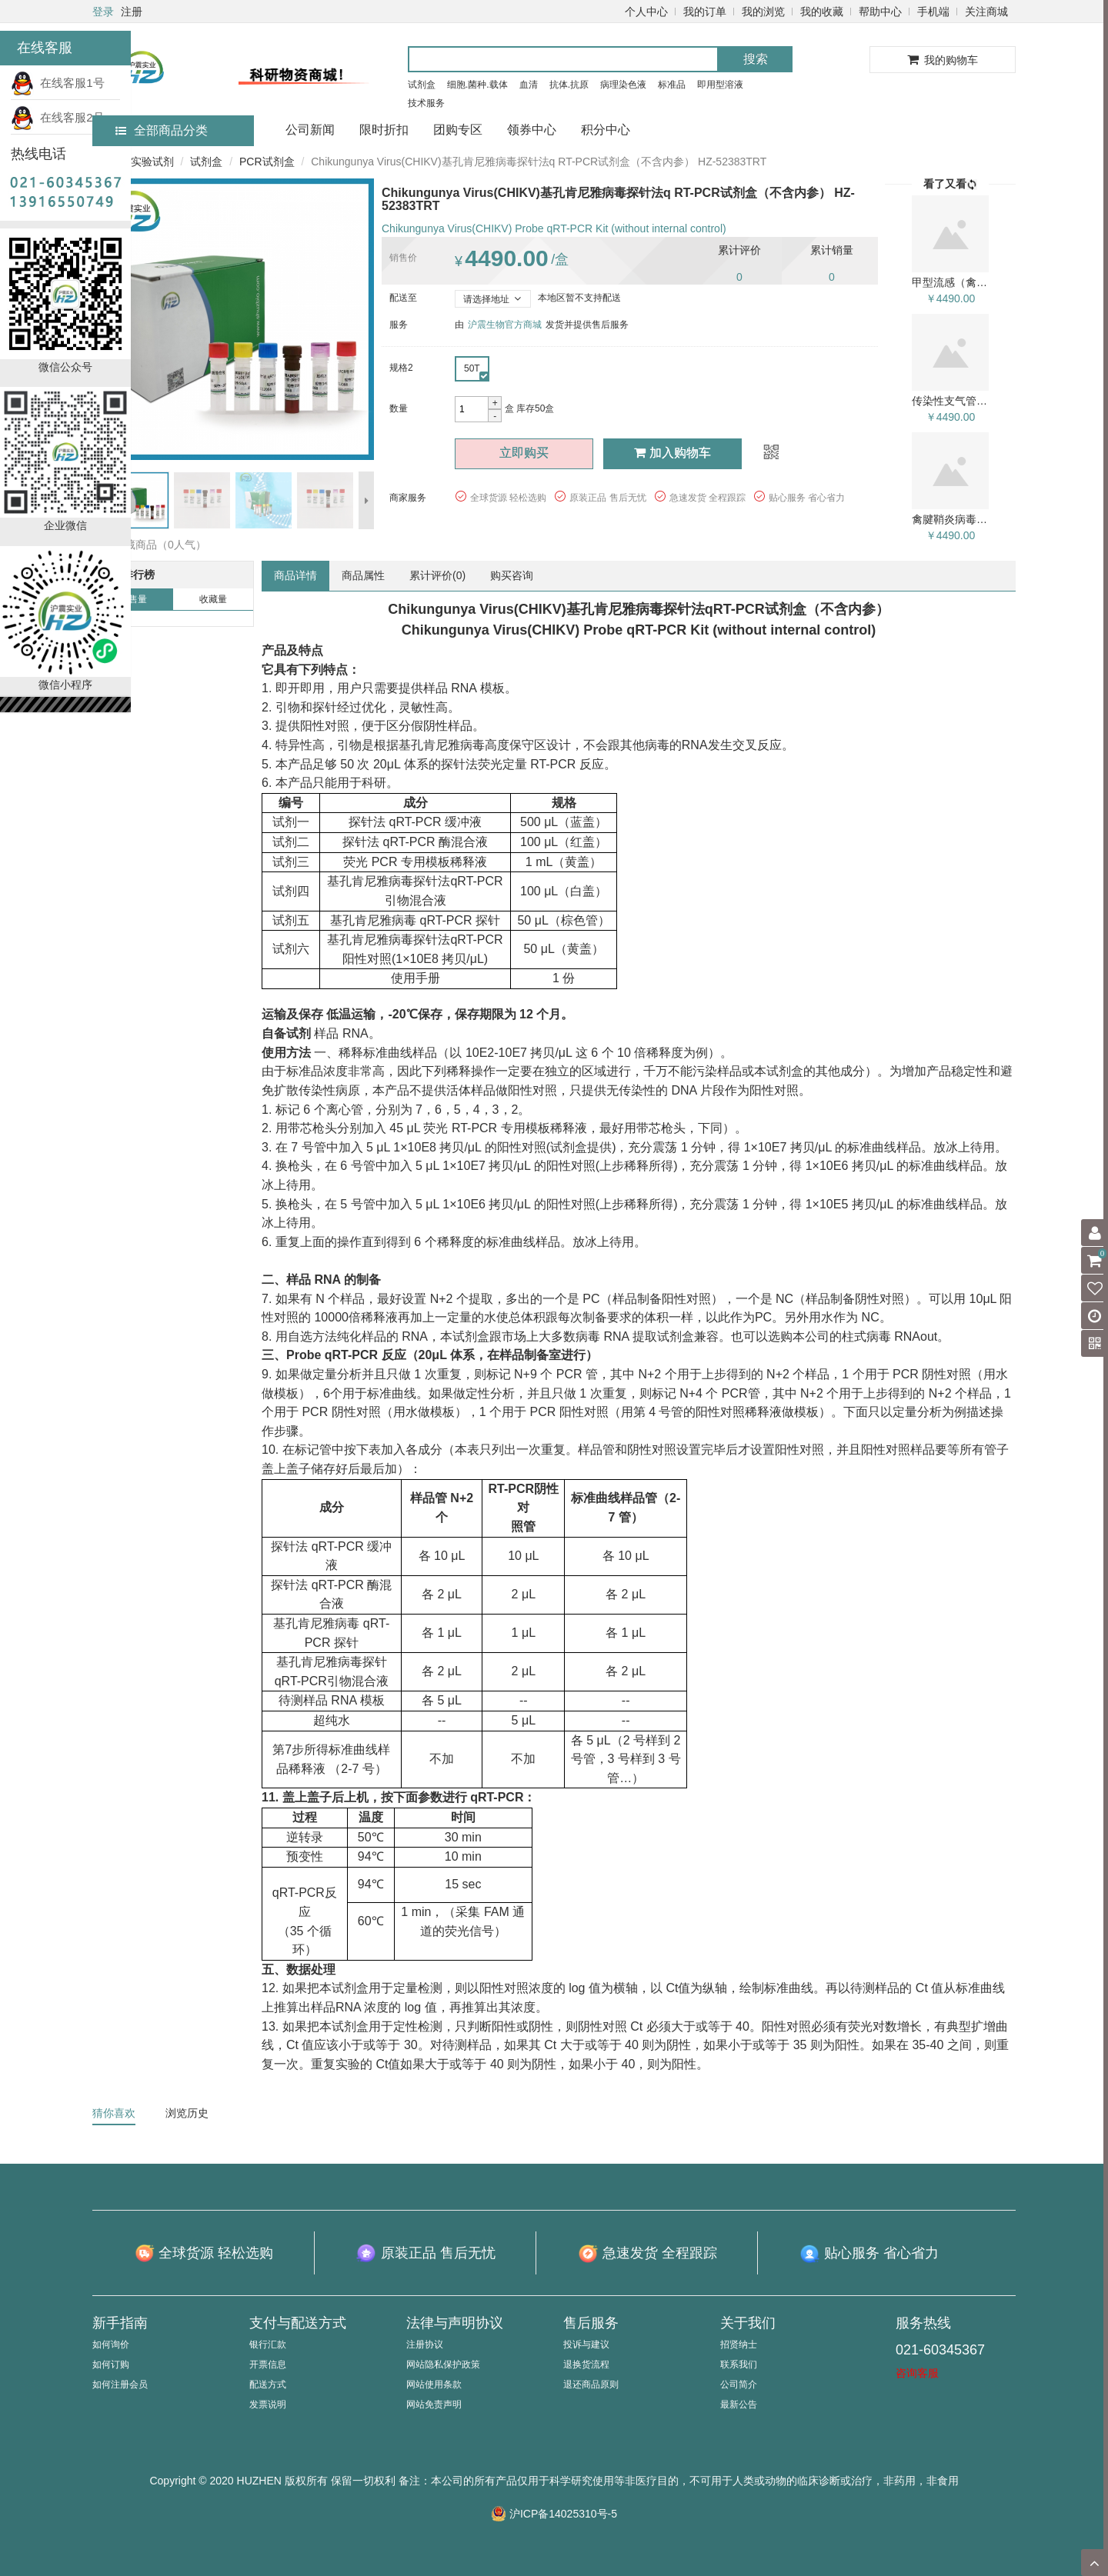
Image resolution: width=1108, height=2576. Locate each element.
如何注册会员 (120, 2384)
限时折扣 (384, 129)
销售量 (133, 599)
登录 (103, 11)
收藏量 (213, 599)
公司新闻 (310, 129)
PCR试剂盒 (267, 161)
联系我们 (738, 2364)
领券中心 (531, 129)
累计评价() (437, 575)
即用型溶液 (720, 84)
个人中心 (646, 11)
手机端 (933, 11)
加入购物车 (672, 452)
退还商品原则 (591, 2384)
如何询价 (110, 2344)
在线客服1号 (58, 82)
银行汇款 (267, 2344)
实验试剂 (152, 161)
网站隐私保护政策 (443, 2364)
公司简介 (738, 2384)
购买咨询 (511, 575)
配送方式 (267, 2384)
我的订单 (704, 11)
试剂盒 (422, 84)
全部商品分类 (161, 130)
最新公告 (738, 2404)
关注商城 (986, 11)
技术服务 (426, 103)
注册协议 (424, 2344)
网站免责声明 (434, 2404)
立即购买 (524, 452)
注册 (131, 11)
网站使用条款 (434, 2384)
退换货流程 (586, 2364)
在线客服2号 (58, 117)
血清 (528, 84)
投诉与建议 (586, 2344)
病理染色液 (623, 84)
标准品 (672, 84)
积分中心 (605, 129)
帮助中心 (880, 11)
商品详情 (295, 575)
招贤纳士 (738, 2344)
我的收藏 (821, 11)
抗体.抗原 (569, 84)
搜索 (755, 58)
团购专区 (457, 129)
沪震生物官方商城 (505, 324)
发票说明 (267, 2404)
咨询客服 (917, 2373)
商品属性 (363, 575)
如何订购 (110, 2364)
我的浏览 (763, 11)
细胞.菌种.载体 (477, 84)
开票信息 (267, 2364)
